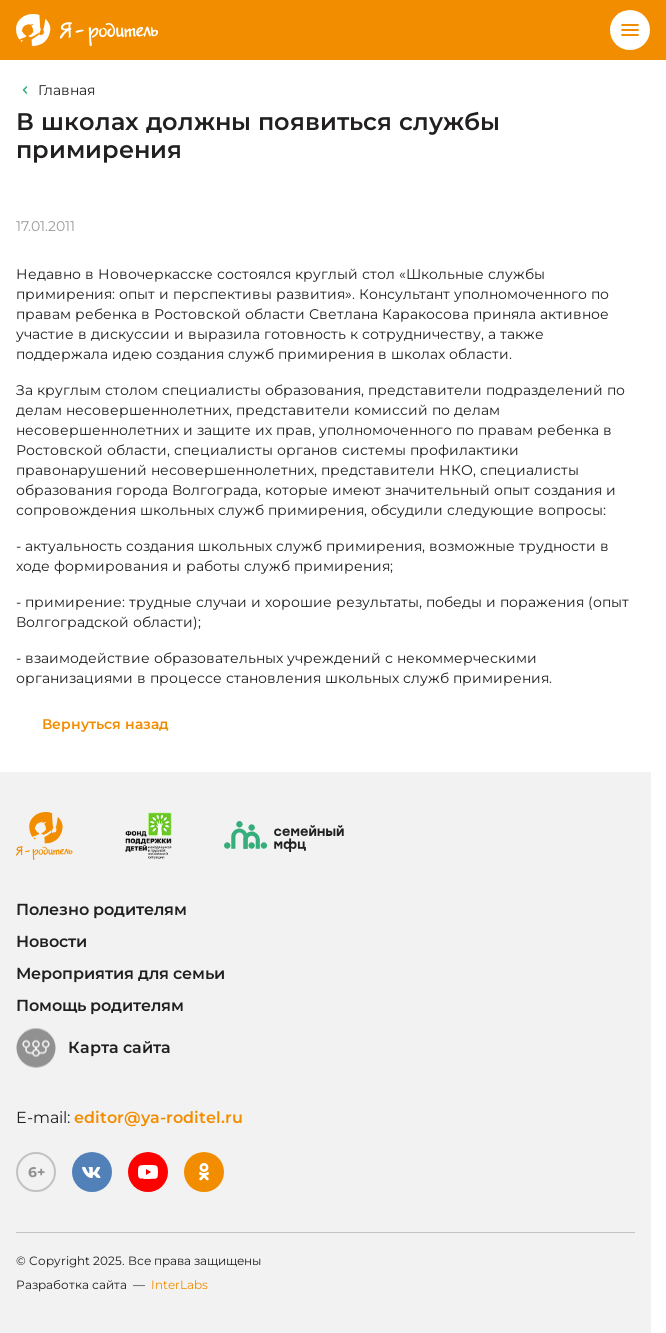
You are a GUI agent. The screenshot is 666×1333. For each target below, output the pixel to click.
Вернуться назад (105, 724)
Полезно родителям (101, 909)
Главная (66, 90)
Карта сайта (93, 1048)
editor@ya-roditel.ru (158, 1117)
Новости (51, 941)
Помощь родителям (100, 1005)
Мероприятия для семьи (120, 973)
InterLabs (179, 1284)
